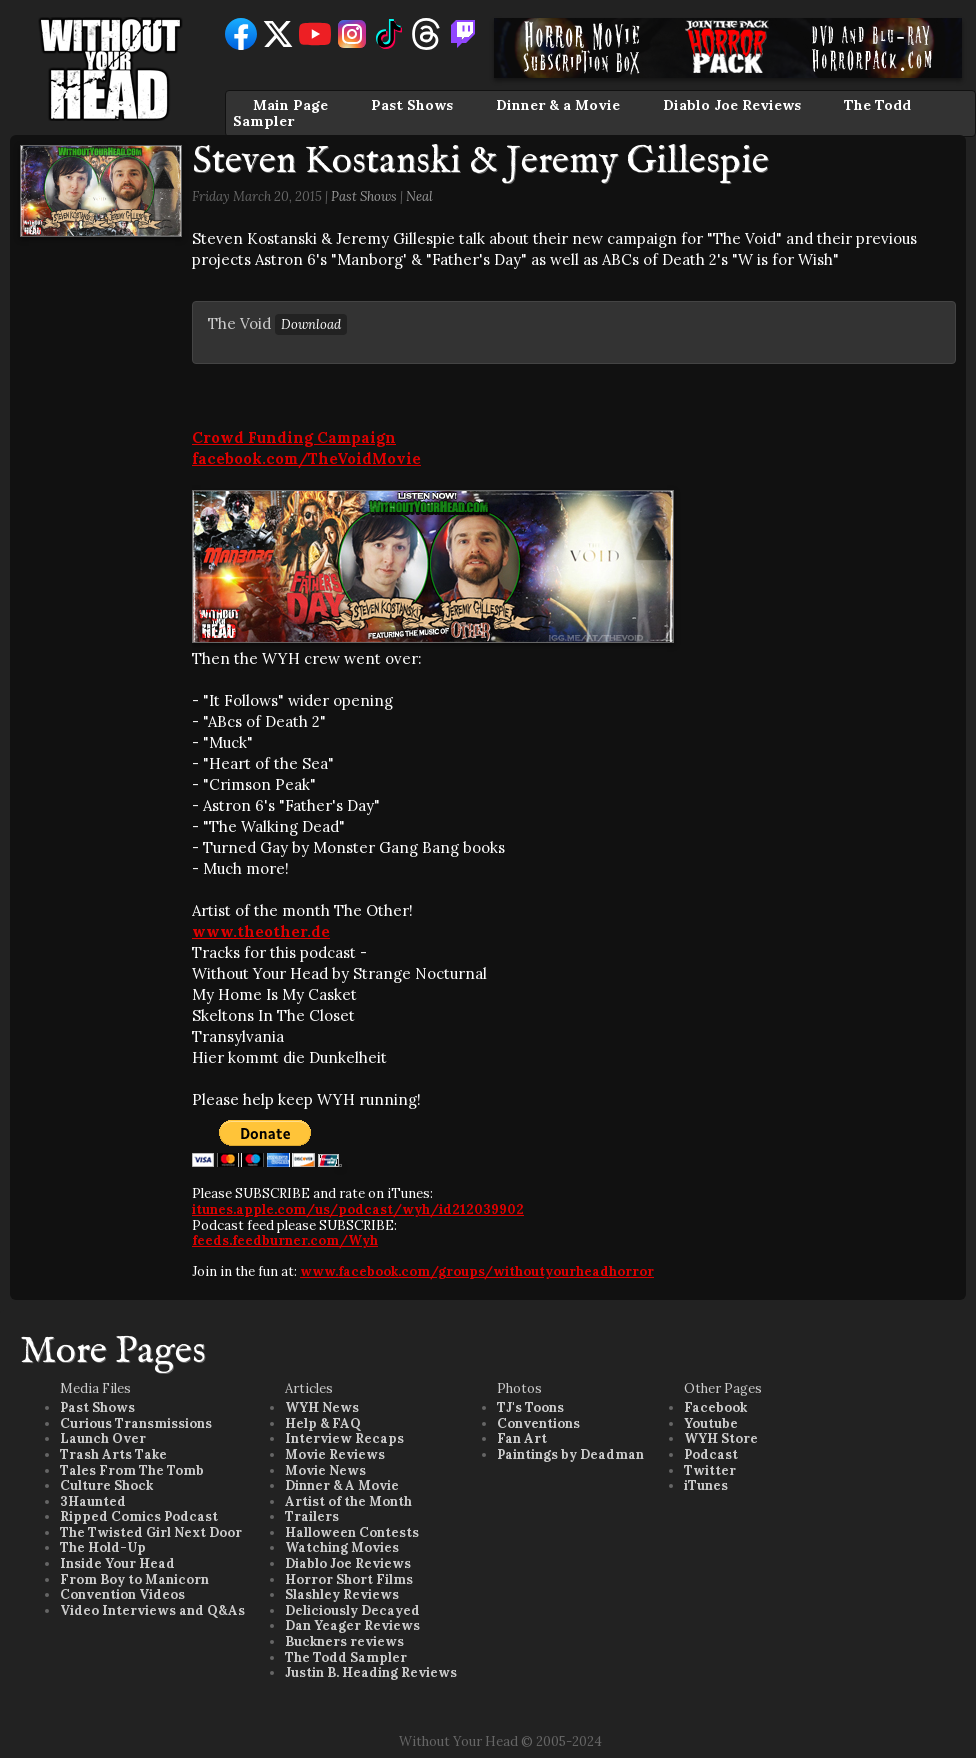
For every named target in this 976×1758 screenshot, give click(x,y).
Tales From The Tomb (132, 1470)
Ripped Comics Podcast (139, 1516)
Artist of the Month (348, 1501)
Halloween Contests (352, 1532)
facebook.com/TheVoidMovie (306, 458)
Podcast (711, 1454)
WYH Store (721, 1438)
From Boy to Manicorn (134, 1579)
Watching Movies (342, 1547)
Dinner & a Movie (558, 105)
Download (311, 324)
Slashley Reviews (342, 1594)
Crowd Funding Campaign (294, 437)
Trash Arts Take (113, 1454)
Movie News (325, 1470)
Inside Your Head (117, 1563)
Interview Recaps (344, 1438)
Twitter (710, 1470)
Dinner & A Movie (342, 1485)
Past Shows (412, 105)
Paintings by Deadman (570, 1454)
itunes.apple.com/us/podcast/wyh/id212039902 (358, 1209)
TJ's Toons (530, 1407)
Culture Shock (106, 1485)
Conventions (538, 1423)
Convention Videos (122, 1594)
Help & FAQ (323, 1423)
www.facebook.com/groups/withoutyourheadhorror (477, 1271)
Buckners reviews (344, 1641)
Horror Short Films (349, 1579)
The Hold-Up (103, 1547)
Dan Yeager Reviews (352, 1625)
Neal (419, 196)
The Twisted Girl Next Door (151, 1532)
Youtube (711, 1423)
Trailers (312, 1516)
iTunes (706, 1485)
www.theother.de (261, 931)
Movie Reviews (335, 1454)
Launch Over (103, 1438)
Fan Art (522, 1438)
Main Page (290, 105)
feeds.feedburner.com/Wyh (285, 1240)
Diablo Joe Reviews (732, 105)
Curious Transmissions (136, 1423)
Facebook (715, 1407)
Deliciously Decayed (352, 1610)
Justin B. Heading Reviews (371, 1672)
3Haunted (93, 1501)
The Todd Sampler (346, 1657)
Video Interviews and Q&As (152, 1610)
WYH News (322, 1407)
